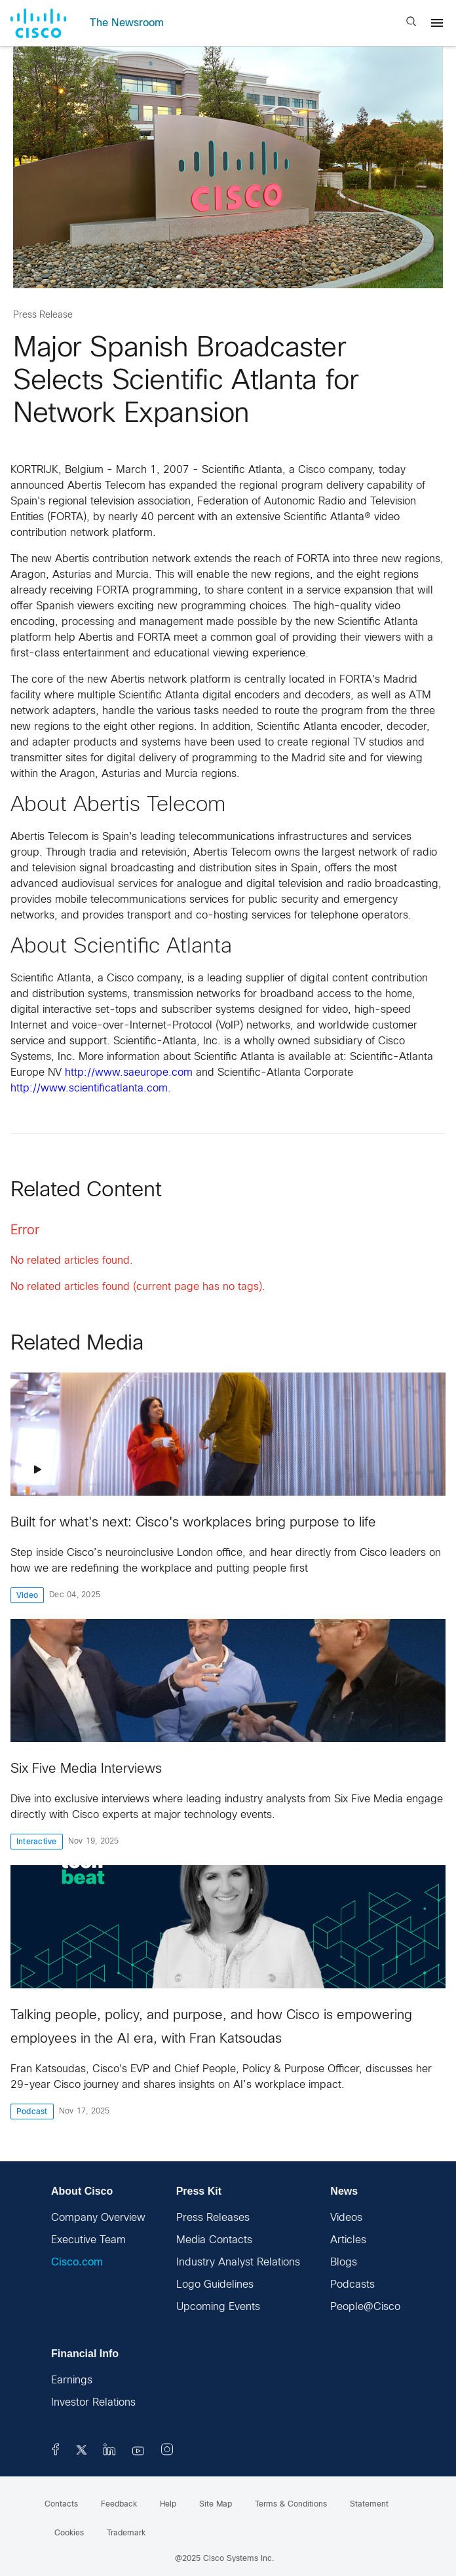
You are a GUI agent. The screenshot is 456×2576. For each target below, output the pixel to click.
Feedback (119, 2505)
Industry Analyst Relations (238, 2262)
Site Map (215, 2505)
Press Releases (213, 2218)
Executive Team (88, 2240)
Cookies (69, 2533)
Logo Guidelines (215, 2285)
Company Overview (98, 2218)
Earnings (71, 2380)
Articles (348, 2240)
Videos (346, 2218)
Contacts (61, 2505)
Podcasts (352, 2285)
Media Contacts (214, 2240)
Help (168, 2505)
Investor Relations (93, 2403)
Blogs (343, 2262)
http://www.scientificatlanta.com (89, 1088)
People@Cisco (365, 2307)
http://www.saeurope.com (129, 1073)
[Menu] (437, 23)
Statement (369, 2505)
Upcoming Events (218, 2307)
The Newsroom (127, 23)
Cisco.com (77, 2262)
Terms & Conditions (291, 2505)
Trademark (126, 2533)
